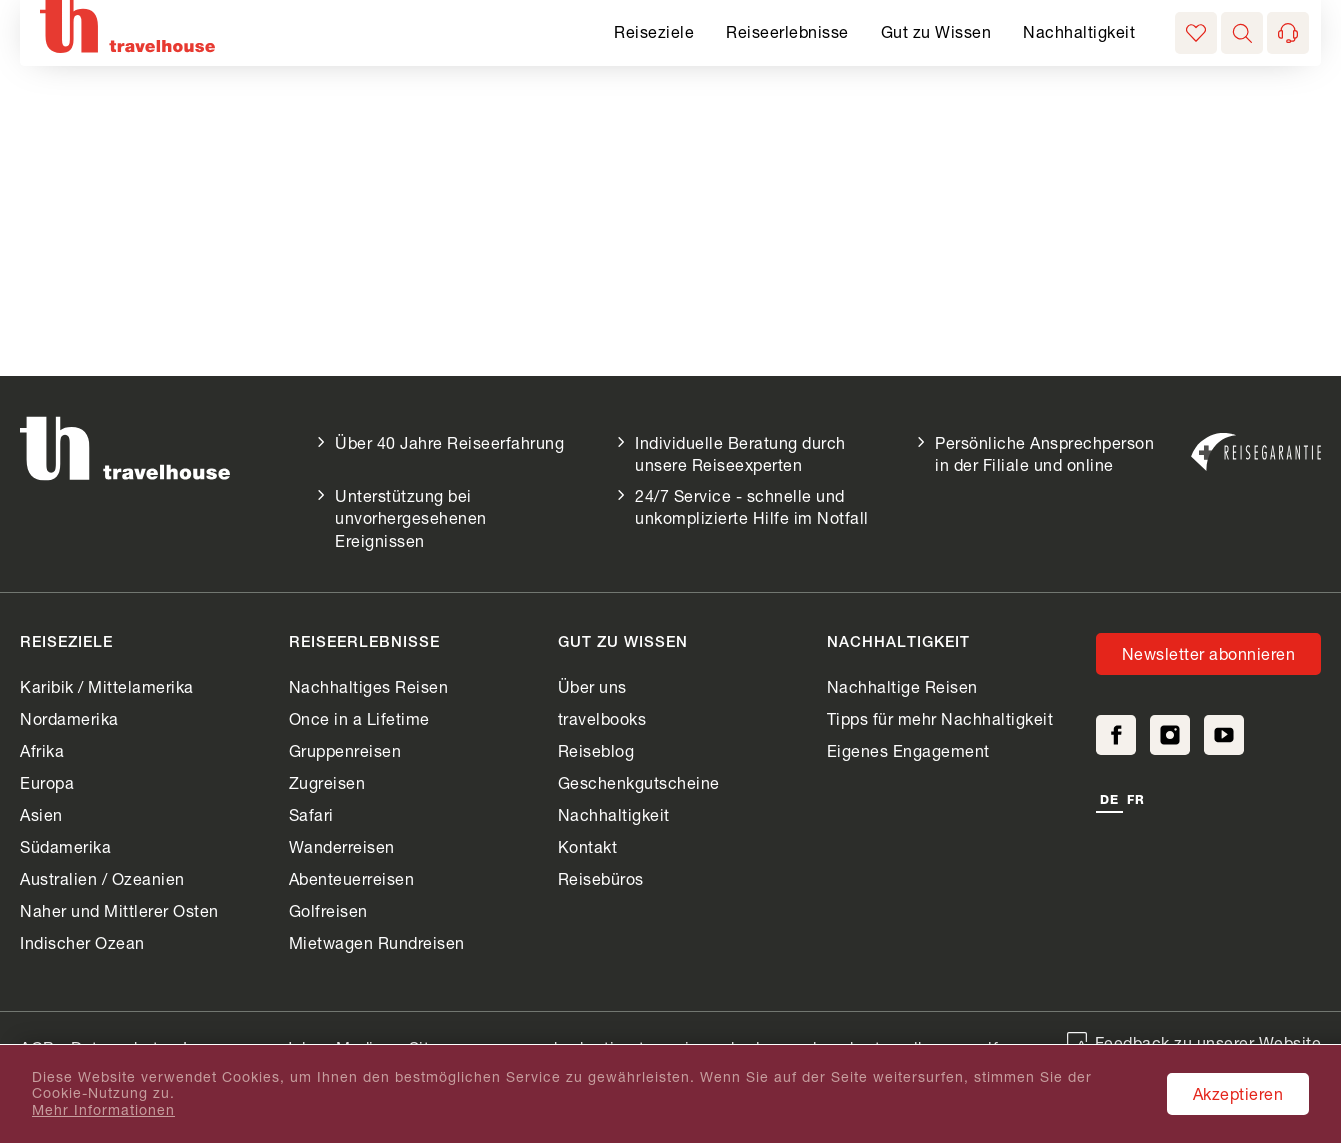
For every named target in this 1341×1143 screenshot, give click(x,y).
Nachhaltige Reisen (902, 686)
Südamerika (65, 846)
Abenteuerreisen (352, 878)
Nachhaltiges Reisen (369, 686)
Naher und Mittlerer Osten (119, 910)
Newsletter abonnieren (1209, 653)
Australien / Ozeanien (102, 878)
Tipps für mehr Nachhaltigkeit (940, 718)
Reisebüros (601, 878)
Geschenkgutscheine (639, 782)
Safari (311, 814)
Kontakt (588, 846)
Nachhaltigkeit (1079, 31)
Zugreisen (327, 782)
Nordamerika (69, 718)
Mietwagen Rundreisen (377, 942)
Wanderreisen (342, 846)
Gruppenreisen (345, 750)
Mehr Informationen (103, 1110)
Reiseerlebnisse (787, 31)
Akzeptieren (1238, 1093)
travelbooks (602, 718)
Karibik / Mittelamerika (107, 686)
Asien (41, 814)
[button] (1242, 33)
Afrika (42, 750)
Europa (47, 782)
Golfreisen (328, 910)
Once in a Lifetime (359, 718)
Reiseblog (596, 750)
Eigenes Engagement (908, 750)
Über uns (592, 686)
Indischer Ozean (82, 942)
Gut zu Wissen (936, 31)
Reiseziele (654, 31)
